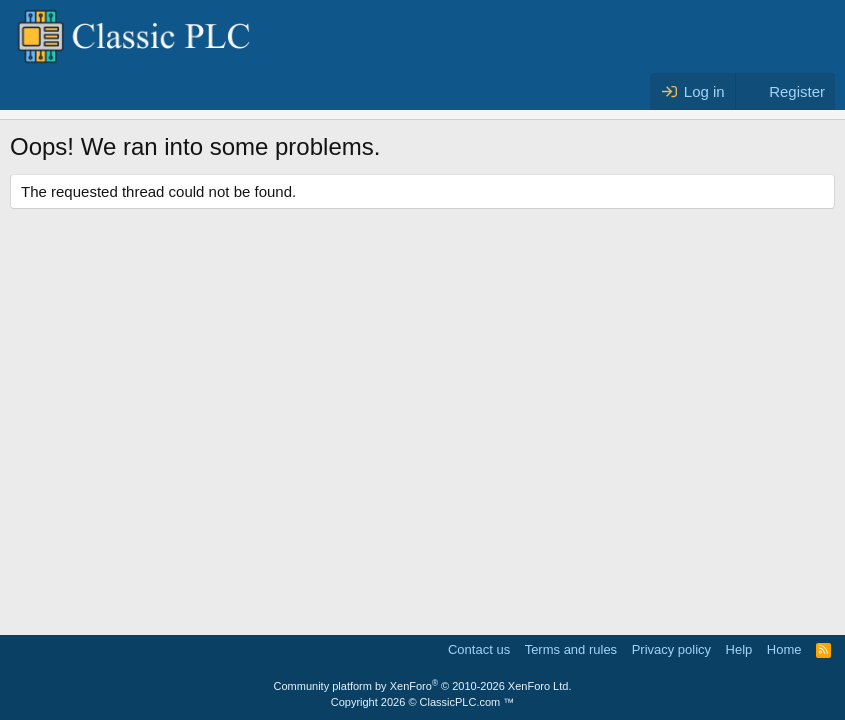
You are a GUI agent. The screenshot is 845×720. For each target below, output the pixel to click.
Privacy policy (671, 649)
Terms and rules (571, 649)
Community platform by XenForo (423, 686)
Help (739, 649)
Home (784, 649)
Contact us (479, 649)
